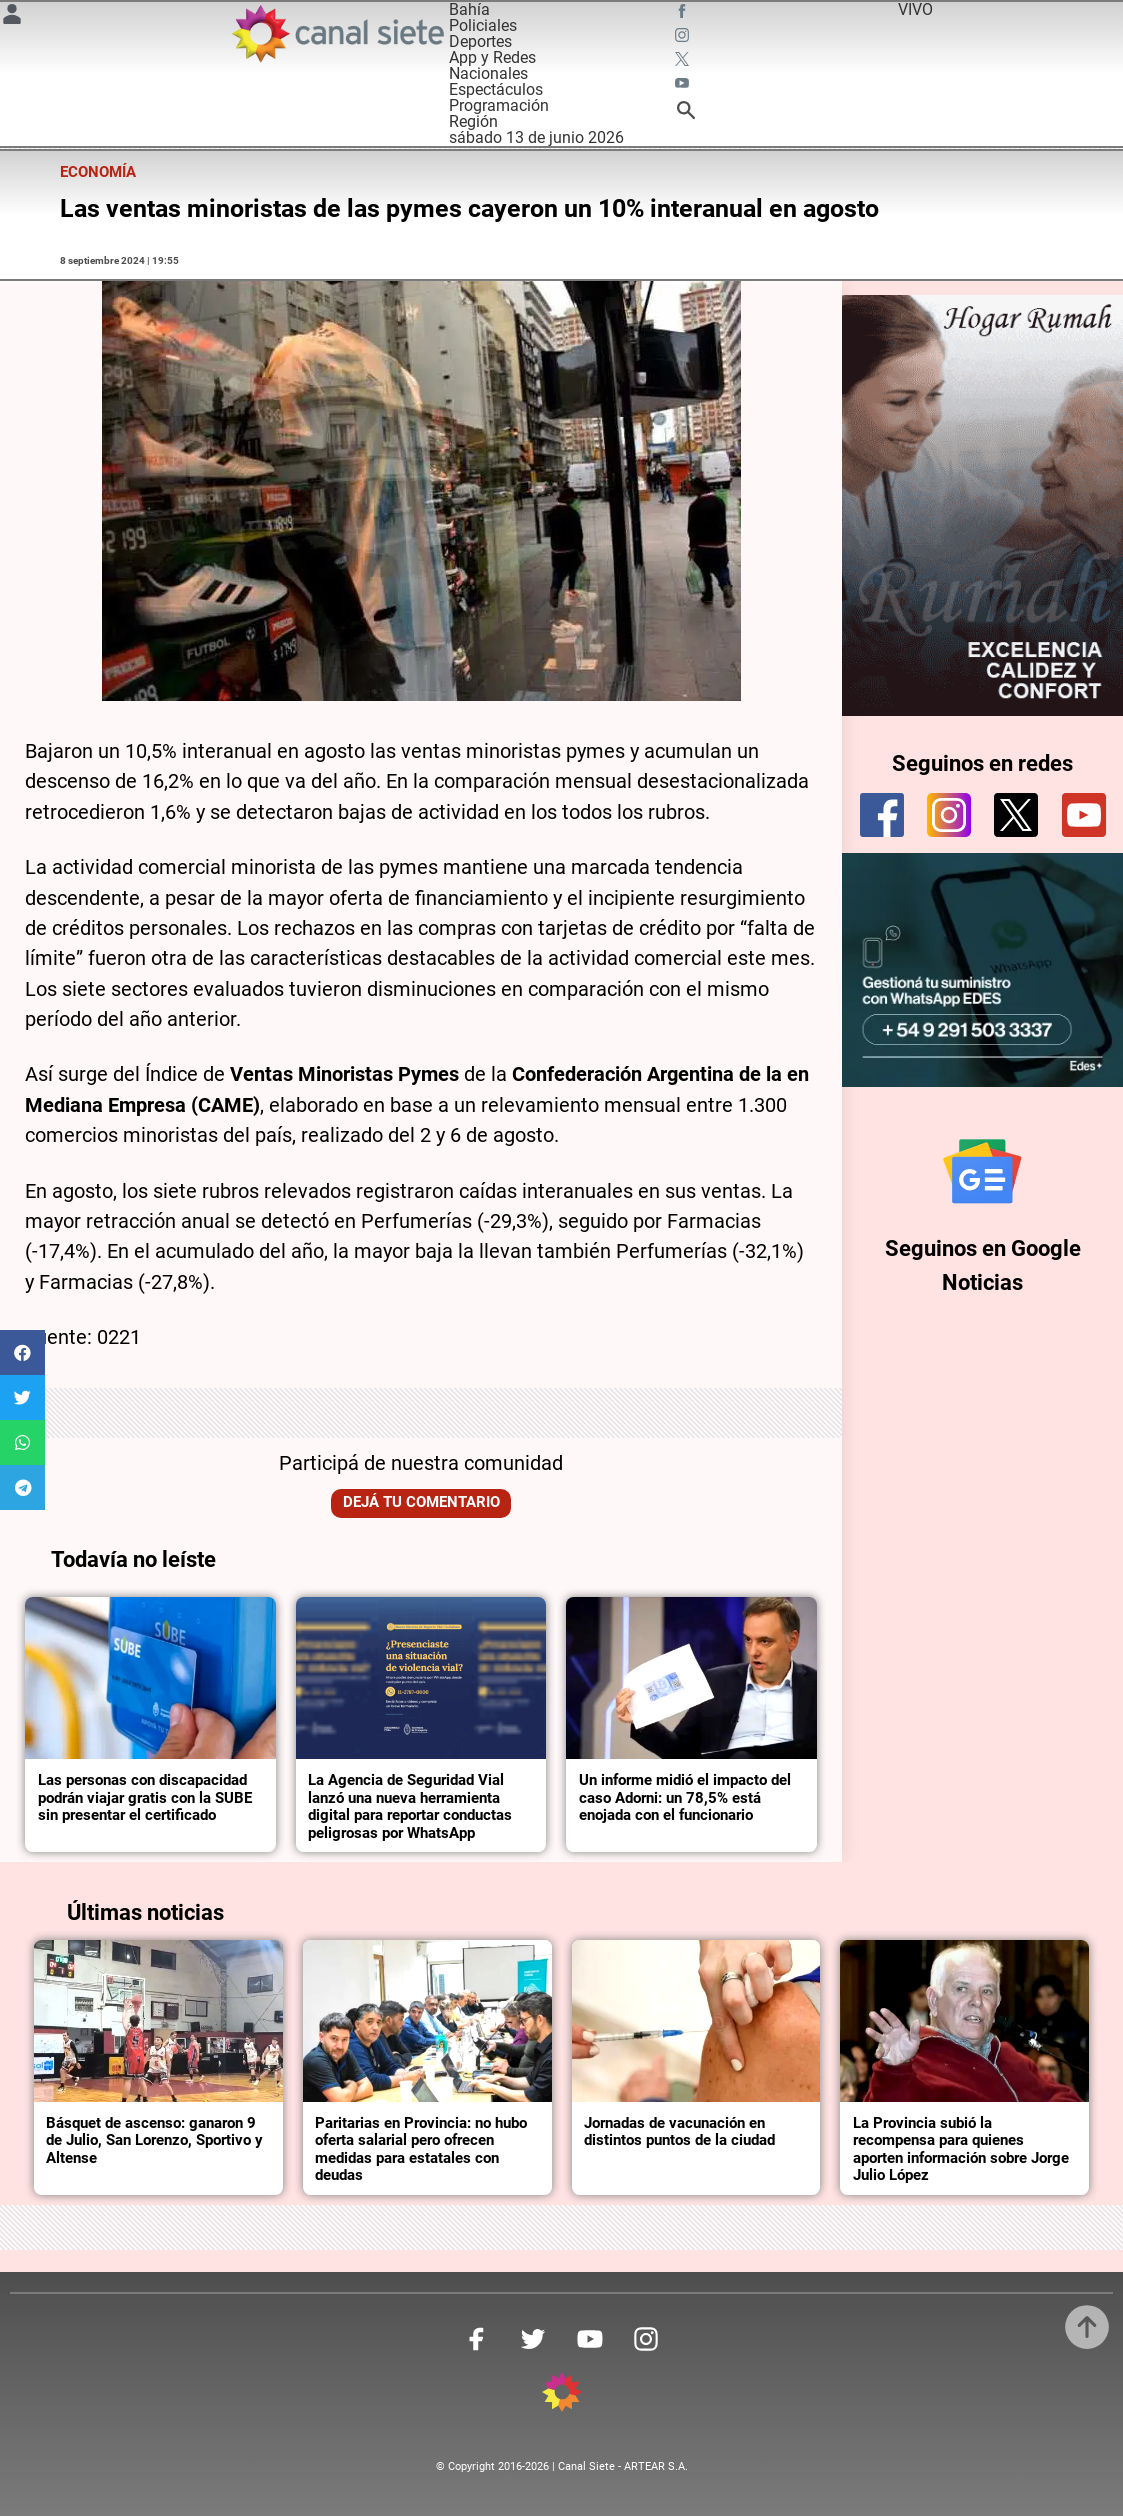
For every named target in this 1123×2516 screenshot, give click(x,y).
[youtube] (1084, 815)
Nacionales (488, 73)
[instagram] (949, 815)
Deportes (480, 41)
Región (473, 121)
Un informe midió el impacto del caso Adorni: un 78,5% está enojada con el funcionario (685, 1797)
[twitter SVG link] (684, 62)
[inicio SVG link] (562, 2395)
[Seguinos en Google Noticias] (982, 1171)
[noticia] (150, 1678)
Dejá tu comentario (421, 1502)
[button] (22, 1352)
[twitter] (1016, 815)
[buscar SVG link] (686, 113)
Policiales (483, 25)
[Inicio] (337, 33)
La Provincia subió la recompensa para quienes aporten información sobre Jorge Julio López (961, 2149)
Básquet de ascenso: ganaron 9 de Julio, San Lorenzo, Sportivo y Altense (154, 2140)
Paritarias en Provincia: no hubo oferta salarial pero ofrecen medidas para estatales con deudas (421, 2149)
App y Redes (492, 57)
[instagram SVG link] (684, 38)
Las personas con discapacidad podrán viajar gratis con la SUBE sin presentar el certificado (145, 1797)
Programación (499, 105)
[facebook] (882, 815)
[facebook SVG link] (684, 14)
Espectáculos (496, 89)
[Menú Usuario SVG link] (12, 17)
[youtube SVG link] (684, 86)
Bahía (469, 9)
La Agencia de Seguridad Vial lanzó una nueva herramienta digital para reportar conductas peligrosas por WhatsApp (410, 1806)
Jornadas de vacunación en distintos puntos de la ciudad (679, 2132)
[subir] (1087, 2327)
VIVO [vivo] (915, 9)
